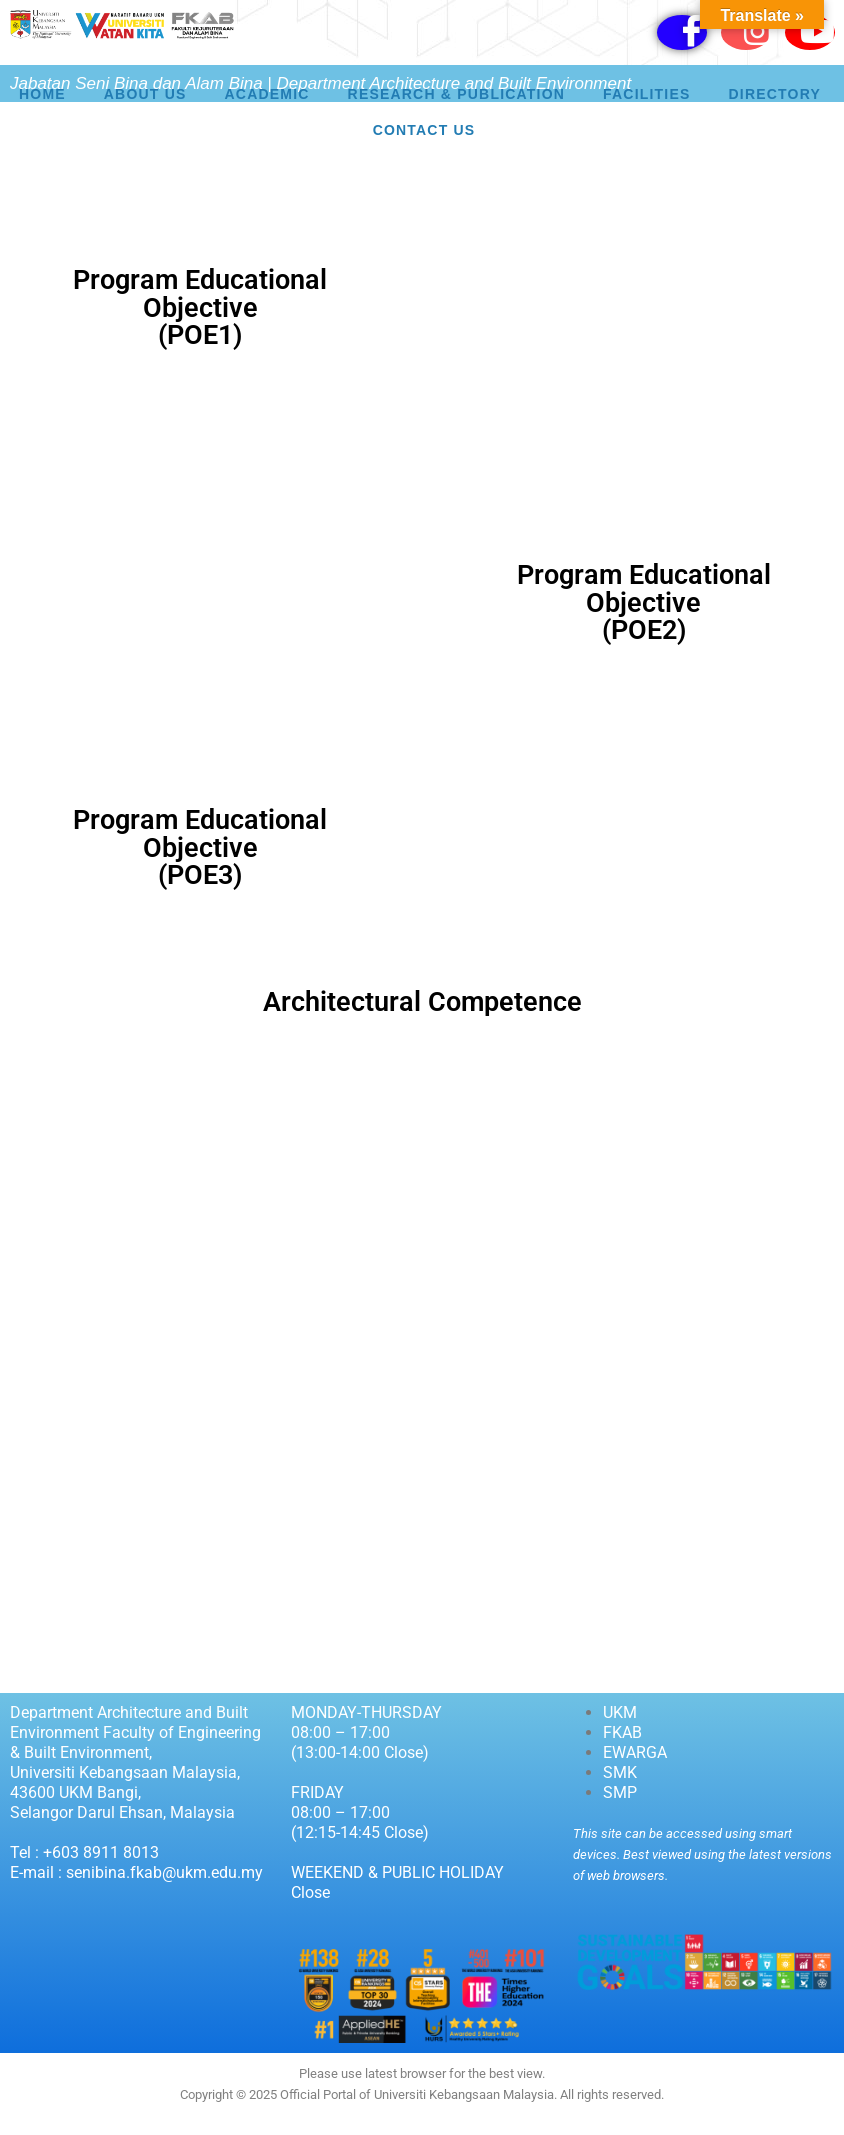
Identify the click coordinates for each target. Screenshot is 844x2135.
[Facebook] (682, 32)
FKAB (622, 1732)
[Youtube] (810, 32)
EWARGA (635, 1752)
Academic (267, 94)
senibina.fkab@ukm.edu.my (164, 1872)
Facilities (646, 94)
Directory (775, 94)
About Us (145, 94)
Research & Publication (456, 94)
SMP (620, 1792)
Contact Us (424, 130)
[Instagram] (746, 32)
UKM (620, 1712)
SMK (620, 1772)
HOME (42, 94)
